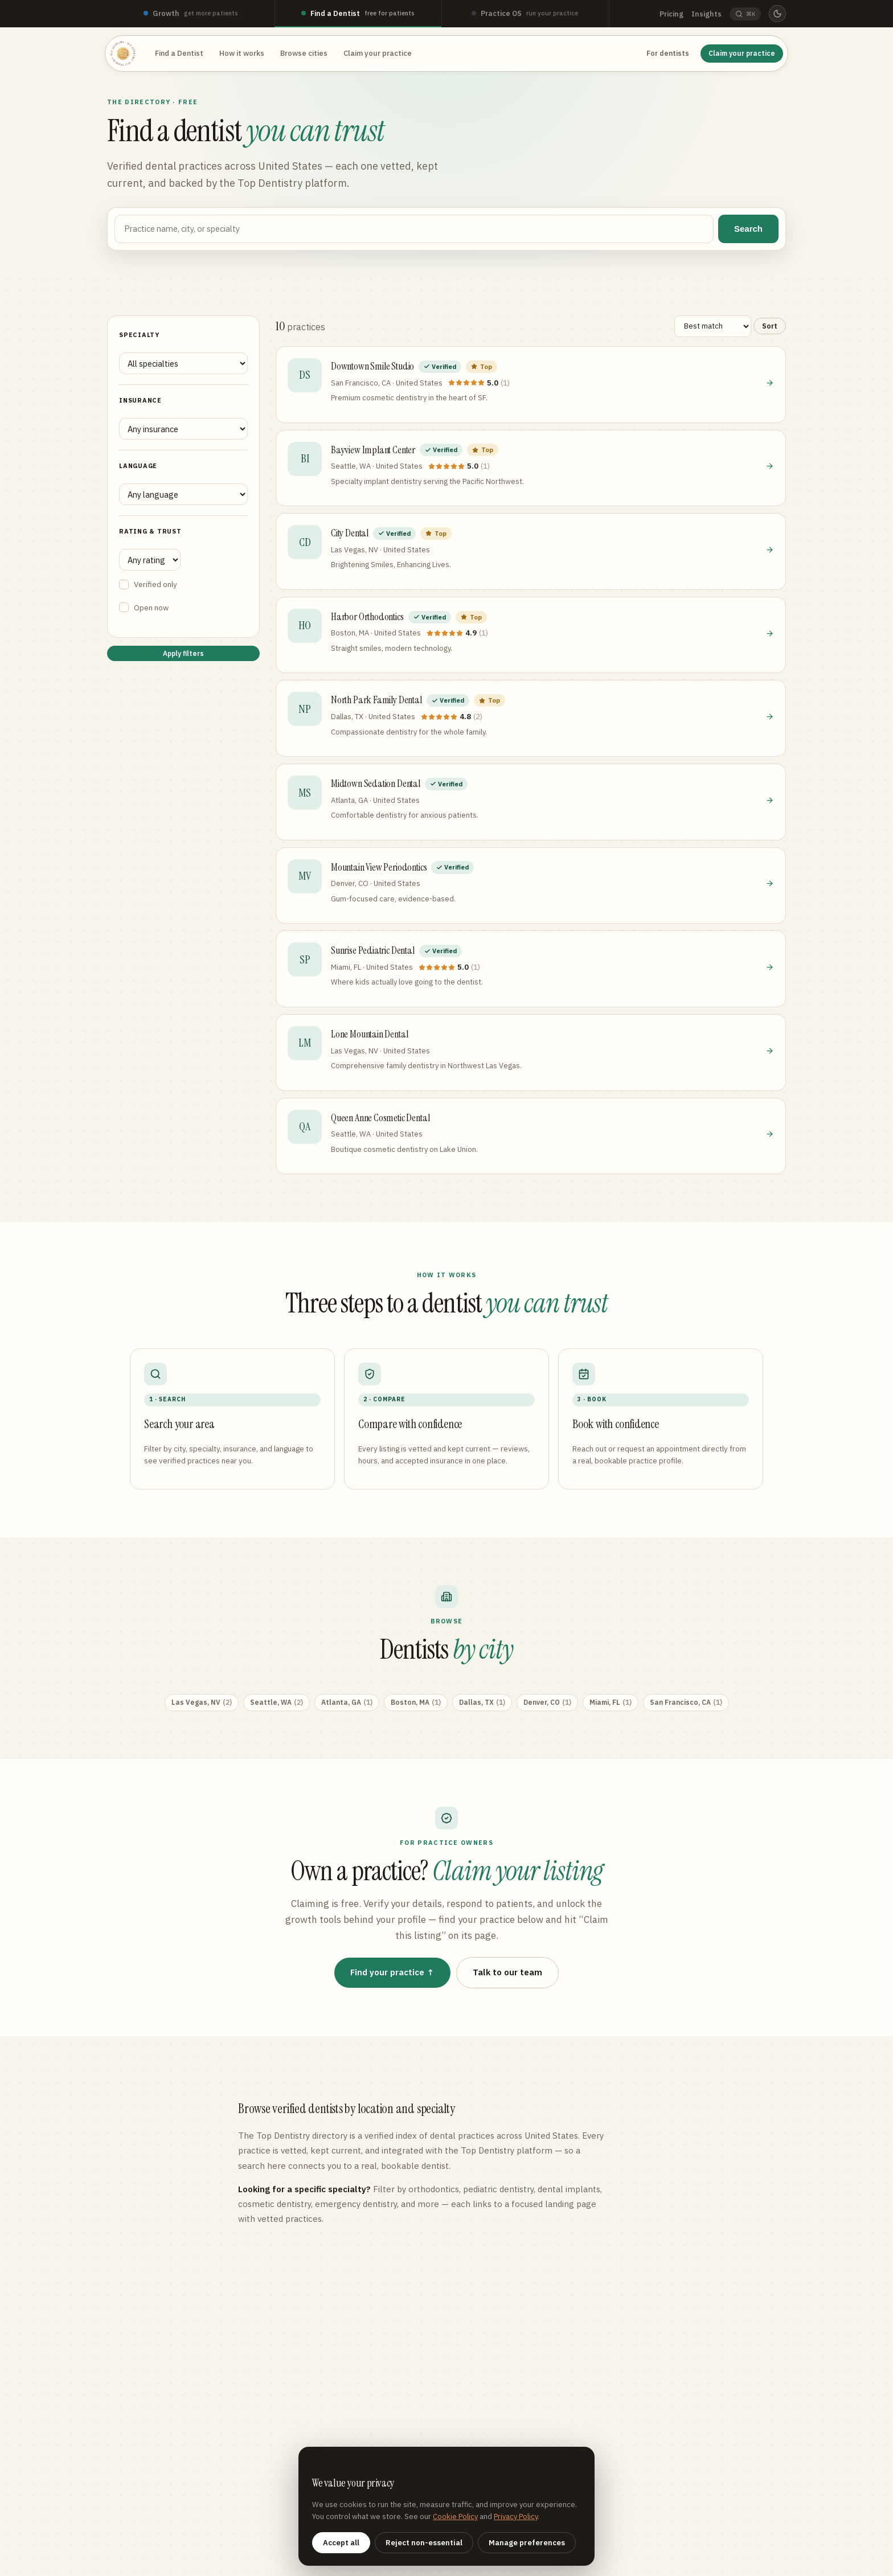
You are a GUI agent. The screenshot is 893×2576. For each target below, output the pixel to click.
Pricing (671, 13)
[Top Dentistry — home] (123, 53)
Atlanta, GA (346, 1702)
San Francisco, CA (686, 1702)
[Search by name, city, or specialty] (414, 229)
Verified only (148, 584)
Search (748, 228)
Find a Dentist (179, 53)
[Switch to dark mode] (777, 13)
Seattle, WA (276, 1702)
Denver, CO (547, 1702)
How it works (241, 53)
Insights (706, 13)
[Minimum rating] (150, 560)
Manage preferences (527, 2543)
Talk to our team (507, 1972)
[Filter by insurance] (183, 429)
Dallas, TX (482, 1702)
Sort (769, 326)
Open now (144, 607)
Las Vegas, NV (201, 1702)
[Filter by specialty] (183, 363)
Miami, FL (610, 1702)
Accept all (341, 2543)
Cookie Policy (455, 2516)
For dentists (667, 53)
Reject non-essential (424, 2543)
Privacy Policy (516, 2516)
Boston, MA (416, 1702)
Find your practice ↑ (393, 1972)
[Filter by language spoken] (183, 494)
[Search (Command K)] (745, 13)
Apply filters (183, 653)
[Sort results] (712, 326)
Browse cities (303, 53)
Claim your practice (377, 53)
